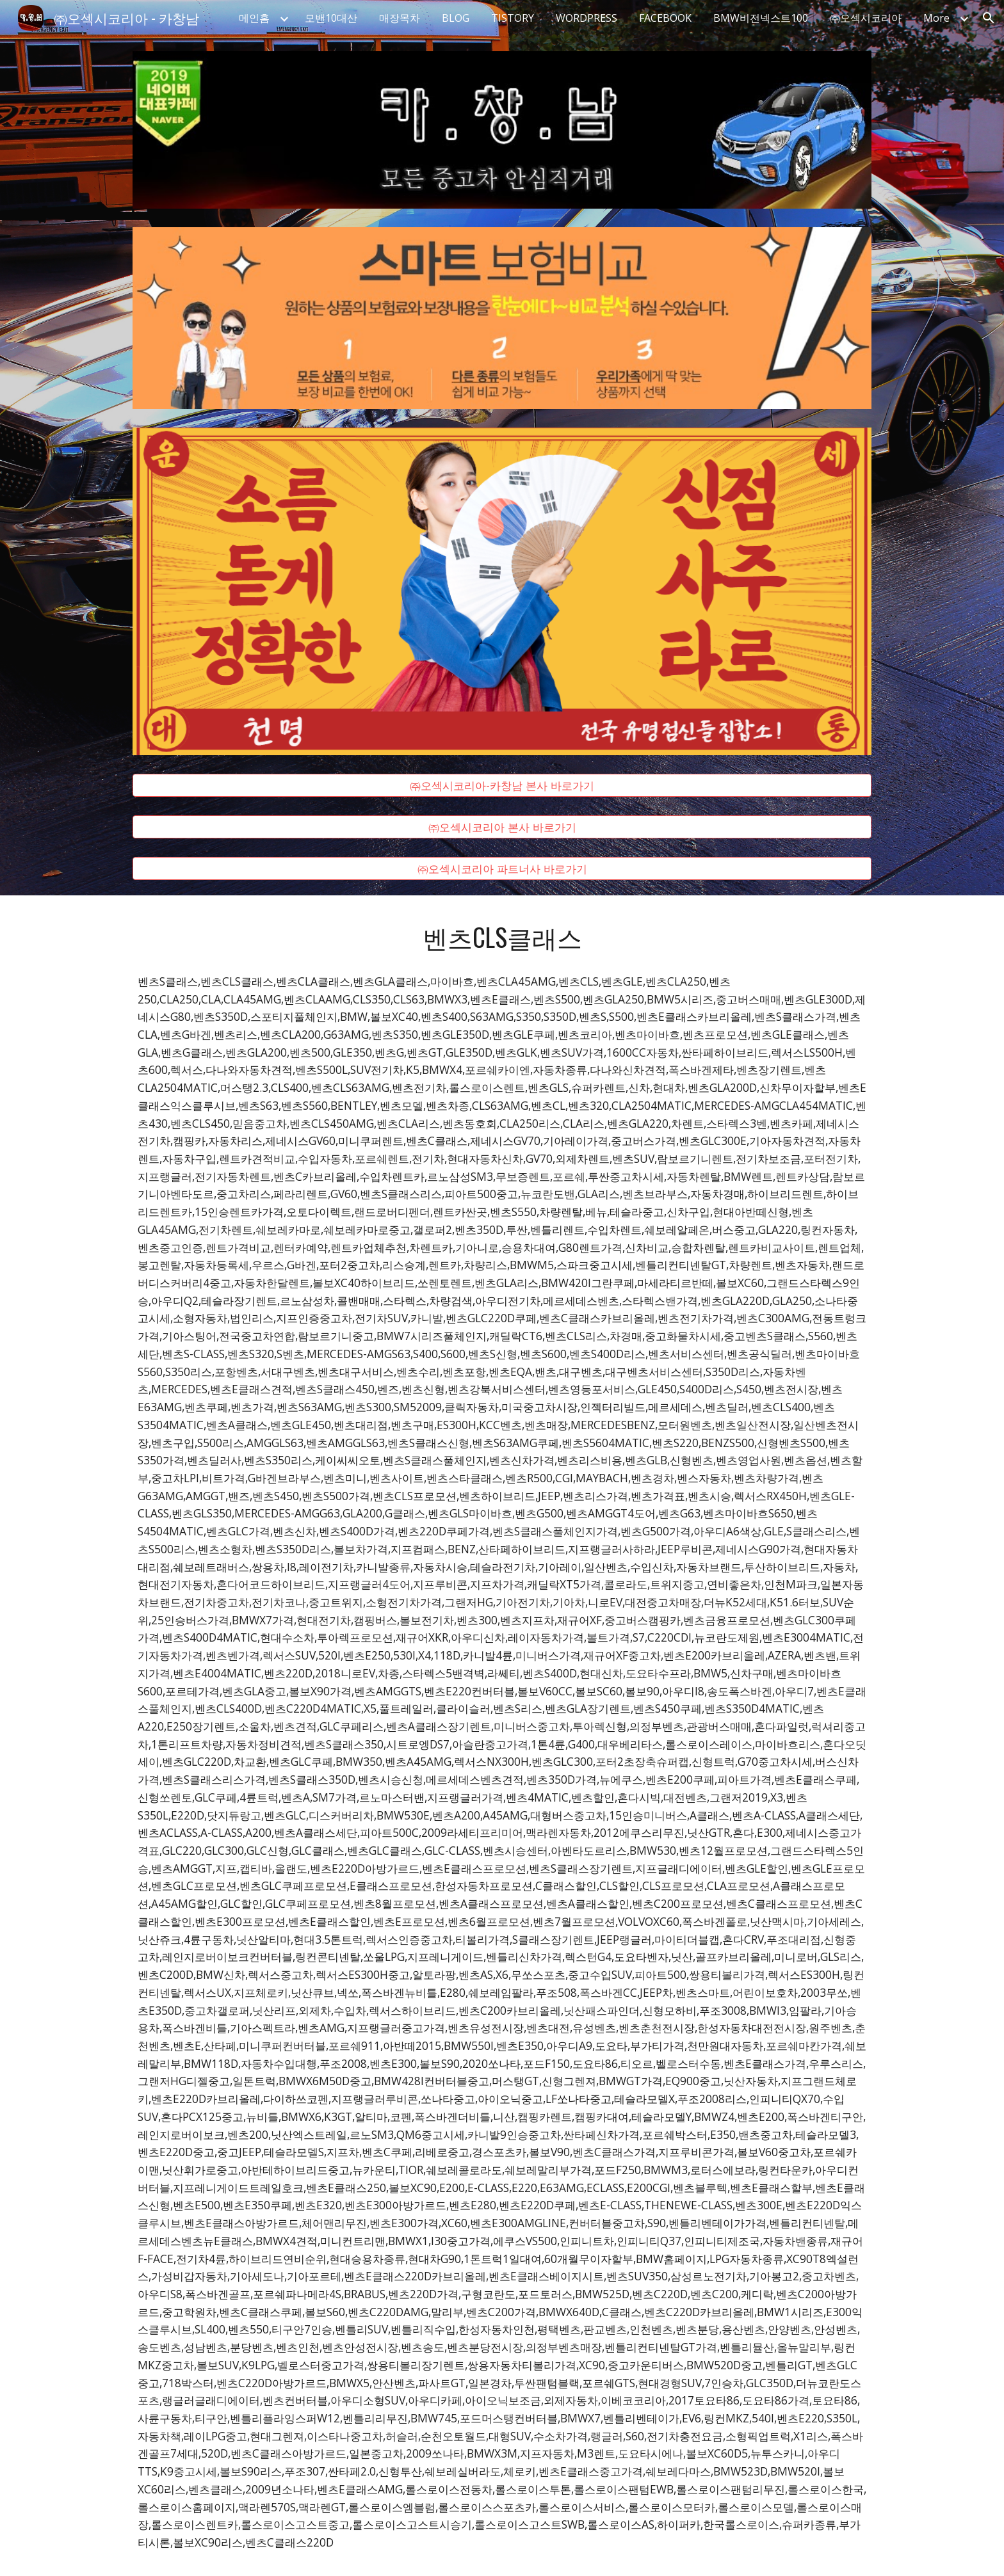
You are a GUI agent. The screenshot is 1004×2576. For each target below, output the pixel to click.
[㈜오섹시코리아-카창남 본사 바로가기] (502, 785)
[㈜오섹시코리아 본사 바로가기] (502, 827)
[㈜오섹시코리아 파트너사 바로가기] (502, 869)
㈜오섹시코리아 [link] (866, 18)
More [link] (936, 18)
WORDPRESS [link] (586, 18)
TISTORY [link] (512, 18)
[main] (502, 937)
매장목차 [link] (399, 18)
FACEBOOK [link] (665, 18)
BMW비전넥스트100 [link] (760, 18)
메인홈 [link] (254, 18)
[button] (988, 18)
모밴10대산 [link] (331, 18)
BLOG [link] (455, 18)
